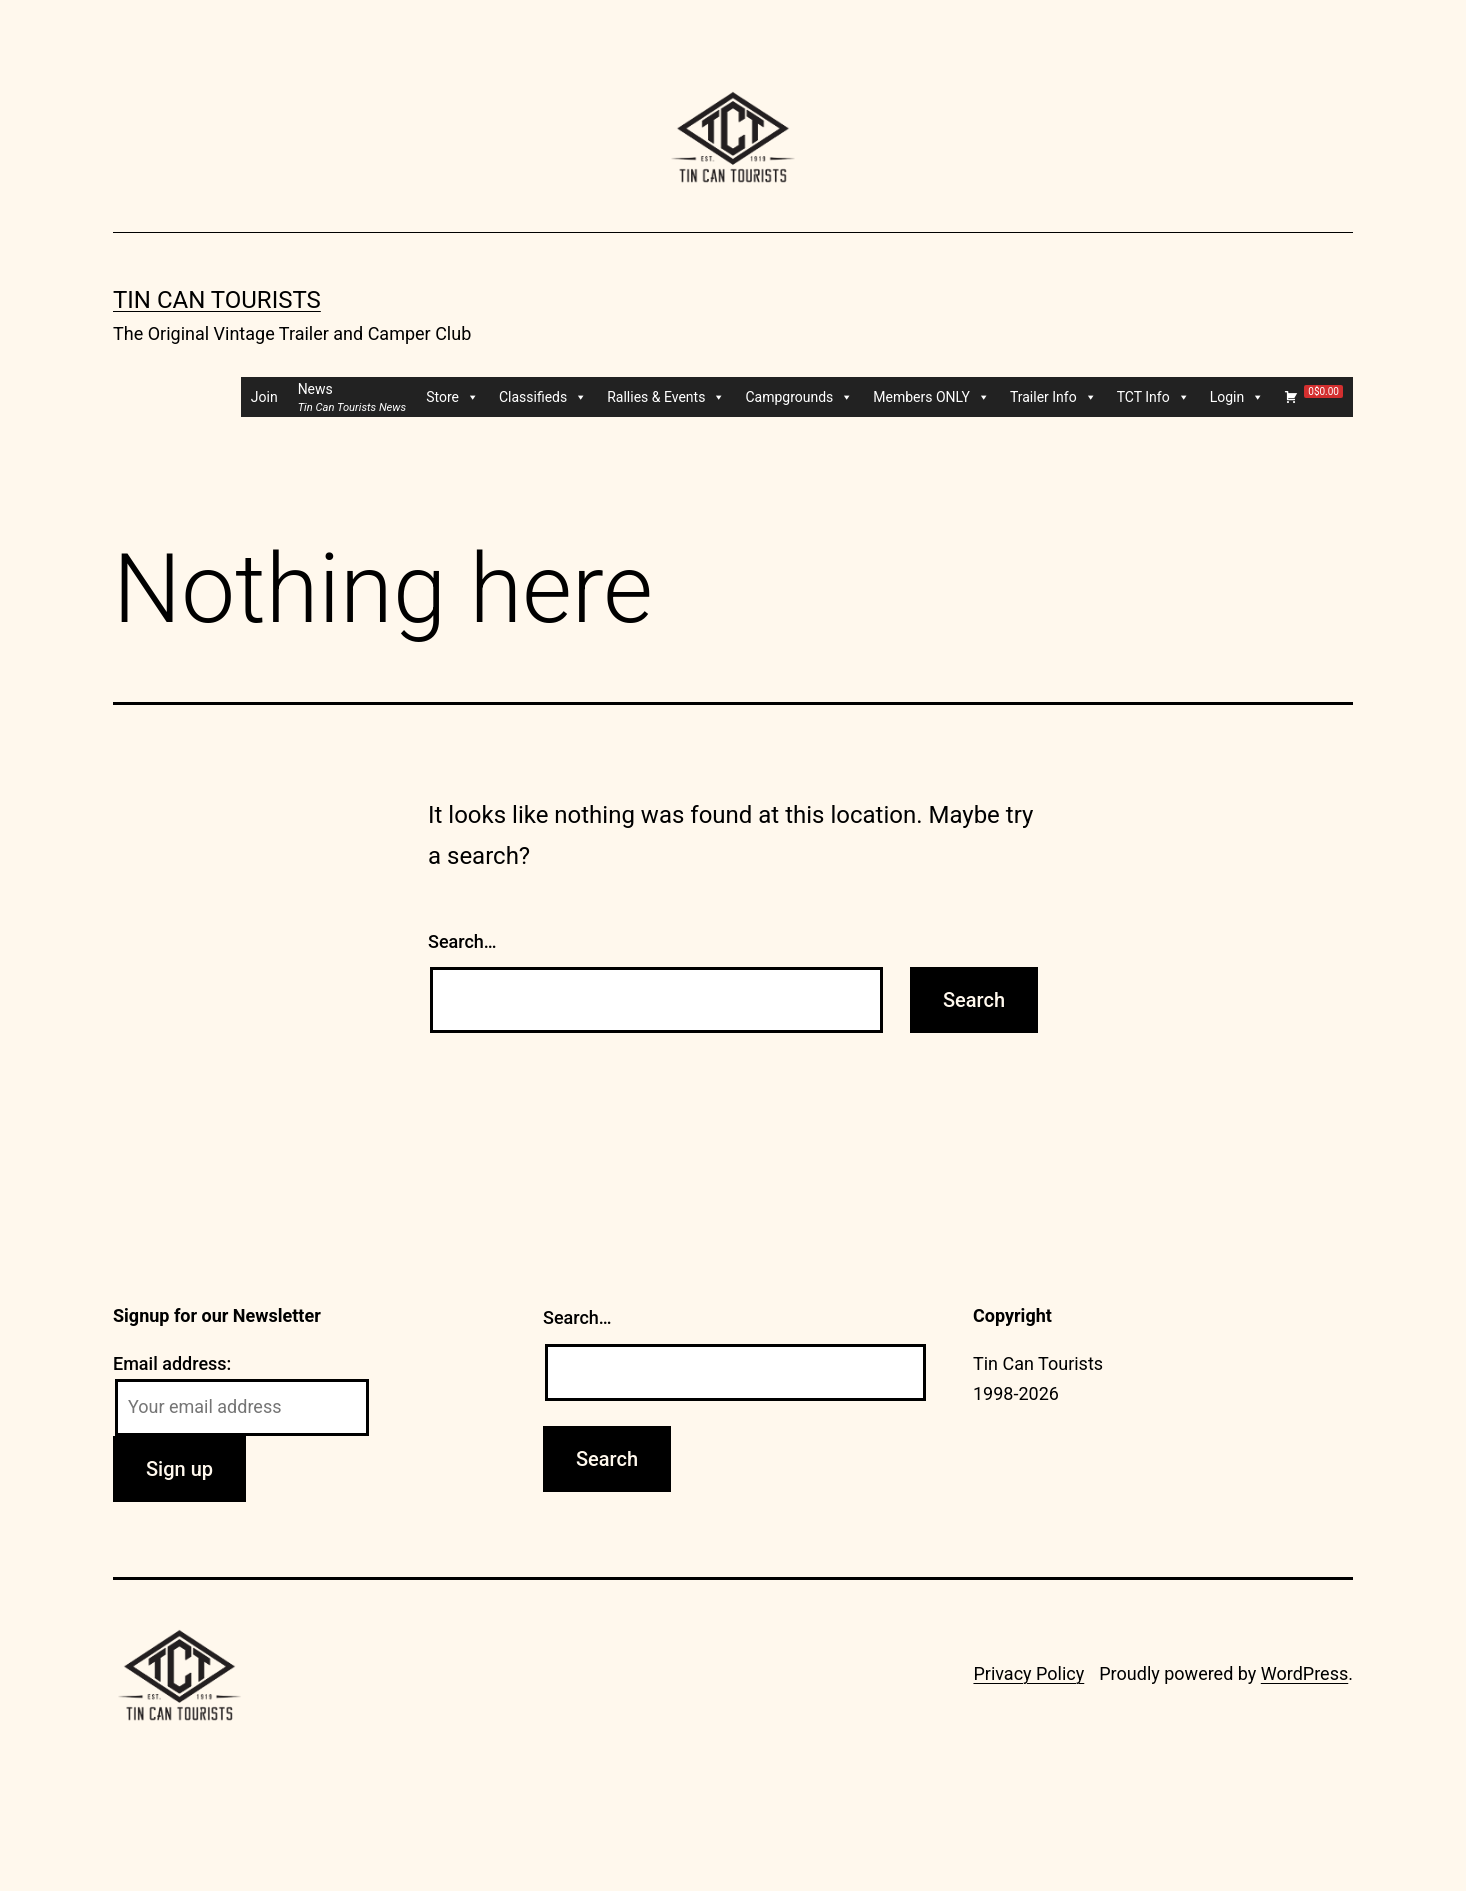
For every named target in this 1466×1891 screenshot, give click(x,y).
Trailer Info (1053, 397)
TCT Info (1153, 397)
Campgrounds (799, 397)
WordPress (1304, 1673)
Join (264, 397)
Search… (462, 941)
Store (452, 397)
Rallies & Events (666, 397)
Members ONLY (931, 397)
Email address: (172, 1363)
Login (1237, 397)
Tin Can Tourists (217, 300)
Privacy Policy (1028, 1673)
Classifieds (543, 397)
